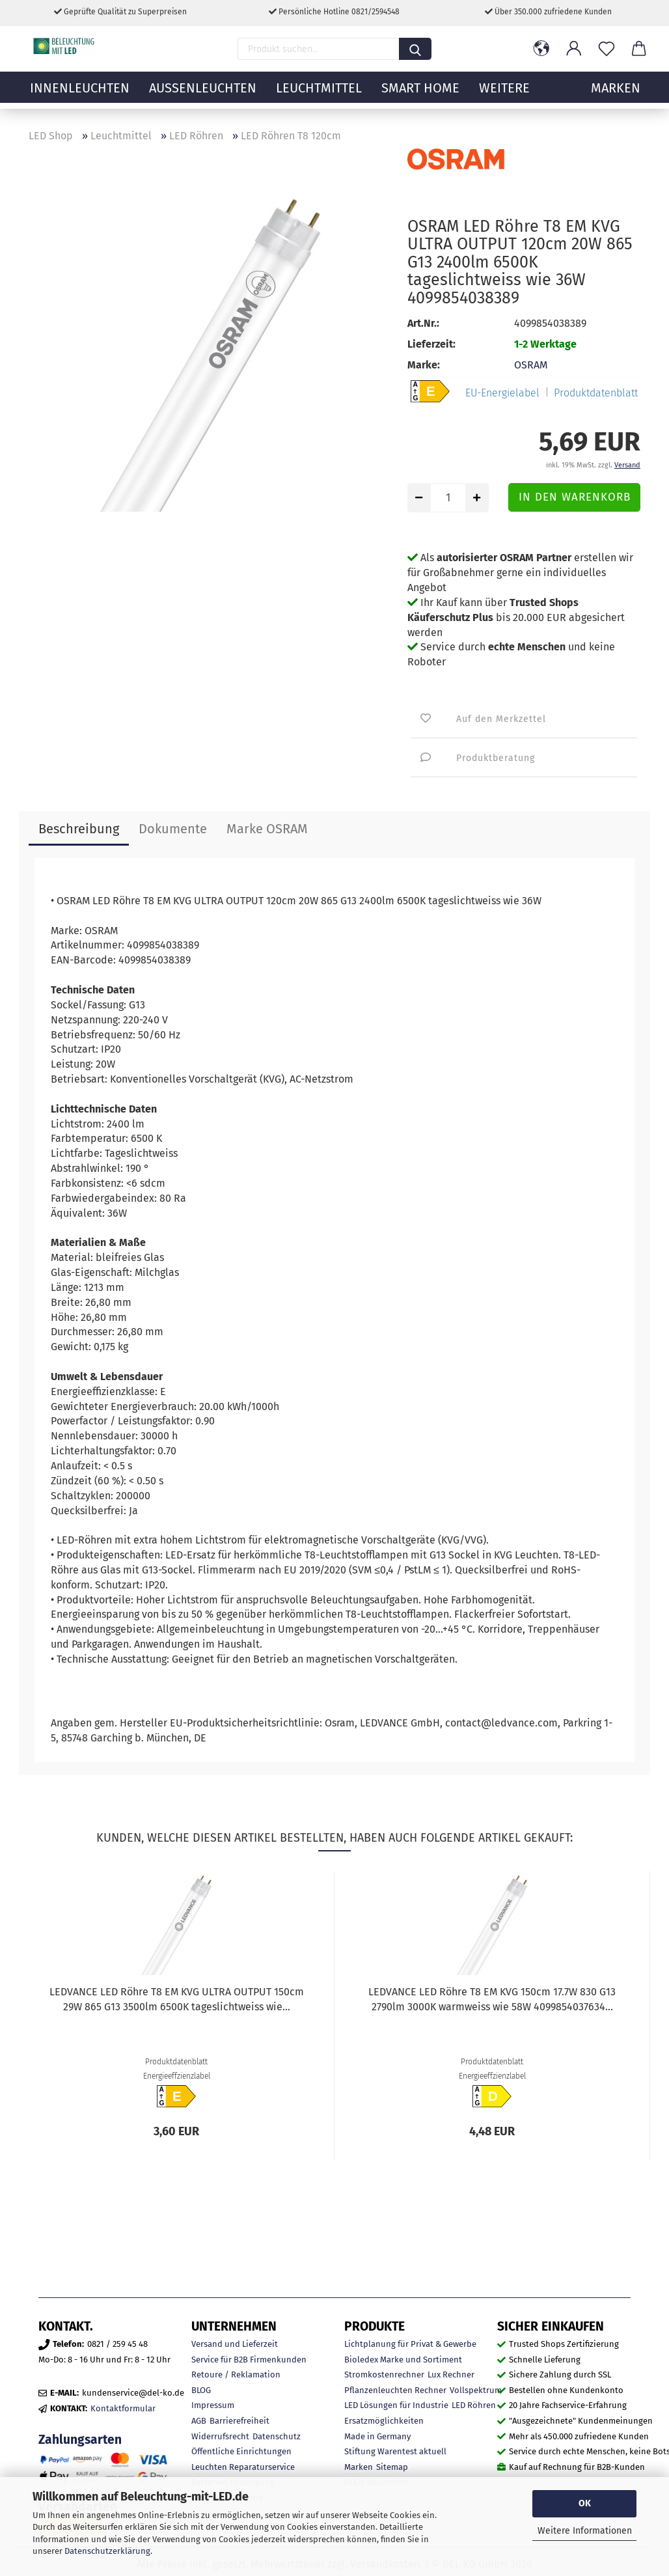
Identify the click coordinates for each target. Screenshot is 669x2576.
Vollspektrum (476, 2390)
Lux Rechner (451, 2374)
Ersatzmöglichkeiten (384, 2421)
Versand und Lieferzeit (234, 2344)
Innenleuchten (80, 94)
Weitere (504, 94)
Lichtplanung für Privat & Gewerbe (410, 2344)
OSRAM (530, 365)
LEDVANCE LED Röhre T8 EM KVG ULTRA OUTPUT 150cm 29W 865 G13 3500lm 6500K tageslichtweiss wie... (176, 1999)
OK (585, 2503)
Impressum (212, 2405)
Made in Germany (377, 2436)
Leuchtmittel (319, 94)
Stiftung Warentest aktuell (395, 2451)
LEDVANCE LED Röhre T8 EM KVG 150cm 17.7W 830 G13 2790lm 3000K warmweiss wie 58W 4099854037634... (492, 1999)
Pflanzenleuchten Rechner (395, 2390)
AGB (198, 2421)
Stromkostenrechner (384, 2374)
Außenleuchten (202, 94)
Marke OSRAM (267, 829)
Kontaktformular (123, 2408)
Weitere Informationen (585, 2530)
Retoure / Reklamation (235, 2374)
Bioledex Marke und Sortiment (403, 2359)
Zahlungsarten (80, 2439)
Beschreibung (78, 829)
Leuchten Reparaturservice (243, 2467)
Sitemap (392, 2467)
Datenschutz (277, 2436)
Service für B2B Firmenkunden (249, 2359)
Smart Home (420, 94)
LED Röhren (474, 2405)
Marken (358, 2467)
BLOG (201, 2390)
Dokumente (173, 829)
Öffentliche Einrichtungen (241, 2451)
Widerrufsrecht (220, 2436)
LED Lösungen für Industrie (396, 2405)
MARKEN (615, 94)
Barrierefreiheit (239, 2421)
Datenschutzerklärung (107, 2551)
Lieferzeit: (431, 344)
